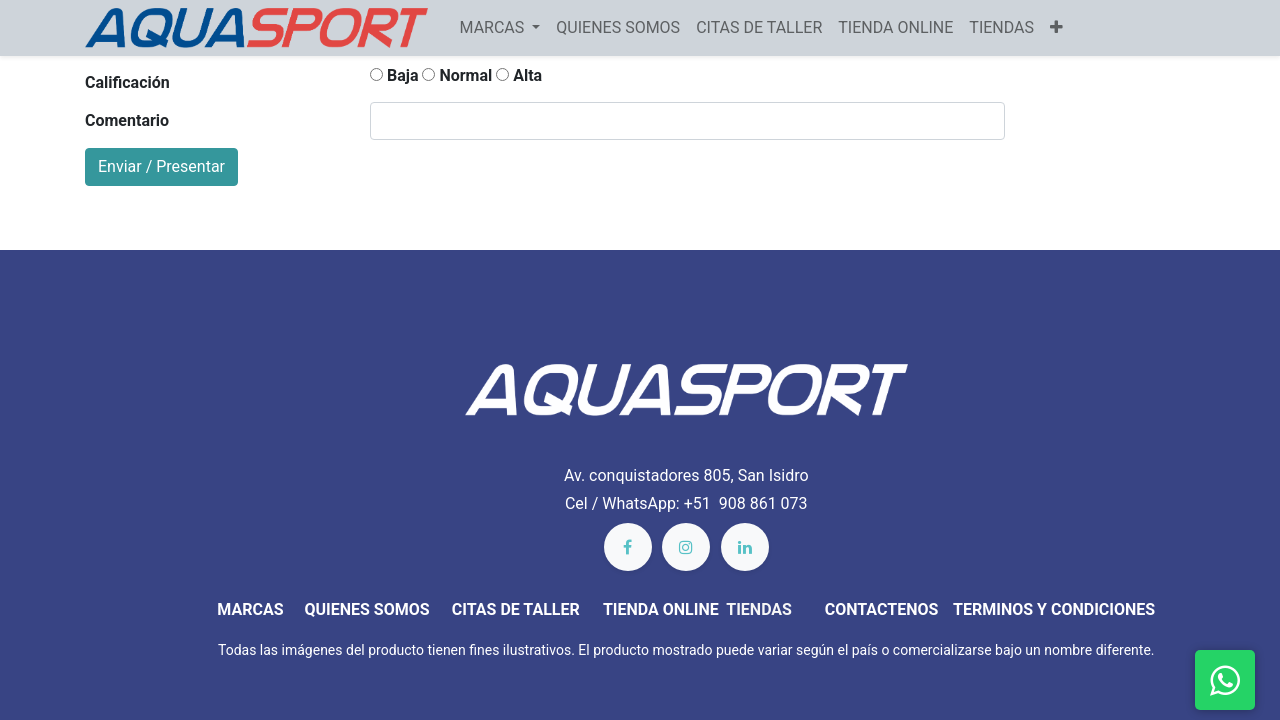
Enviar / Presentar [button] (161, 166)
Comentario (127, 120)
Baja (394, 75)
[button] (1056, 28)
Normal (457, 75)
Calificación (127, 82)
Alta (519, 75)
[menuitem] (618, 28)
